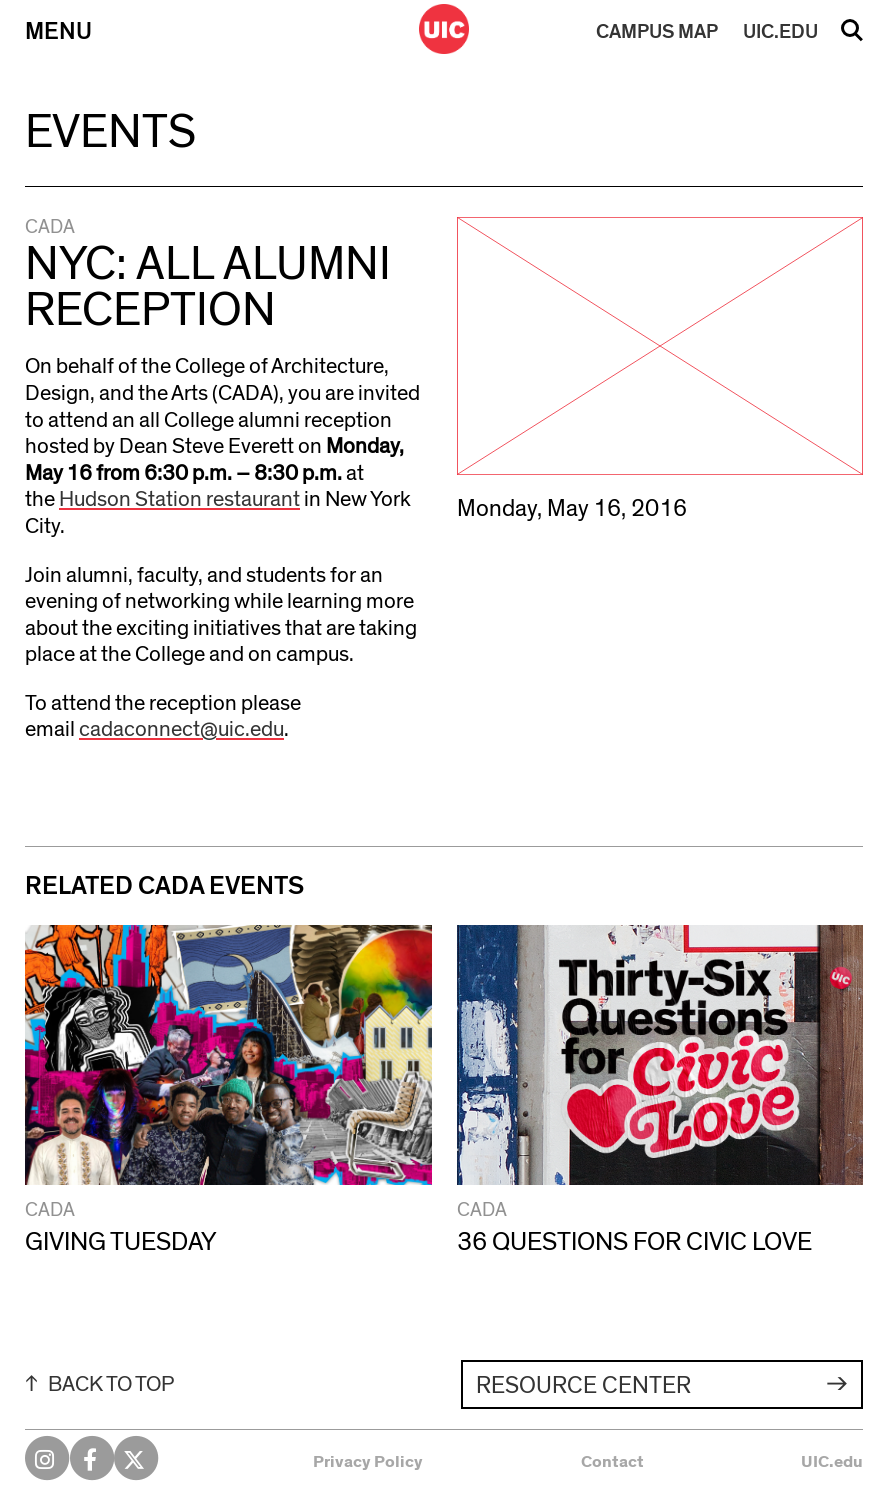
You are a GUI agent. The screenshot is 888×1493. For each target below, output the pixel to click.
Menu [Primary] (58, 32)
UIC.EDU (780, 32)
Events (110, 132)
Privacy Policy (368, 1461)
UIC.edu (832, 1461)
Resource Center (583, 1386)
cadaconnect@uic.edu (181, 729)
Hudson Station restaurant (179, 499)
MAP (657, 32)
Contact (612, 1461)
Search (852, 37)
